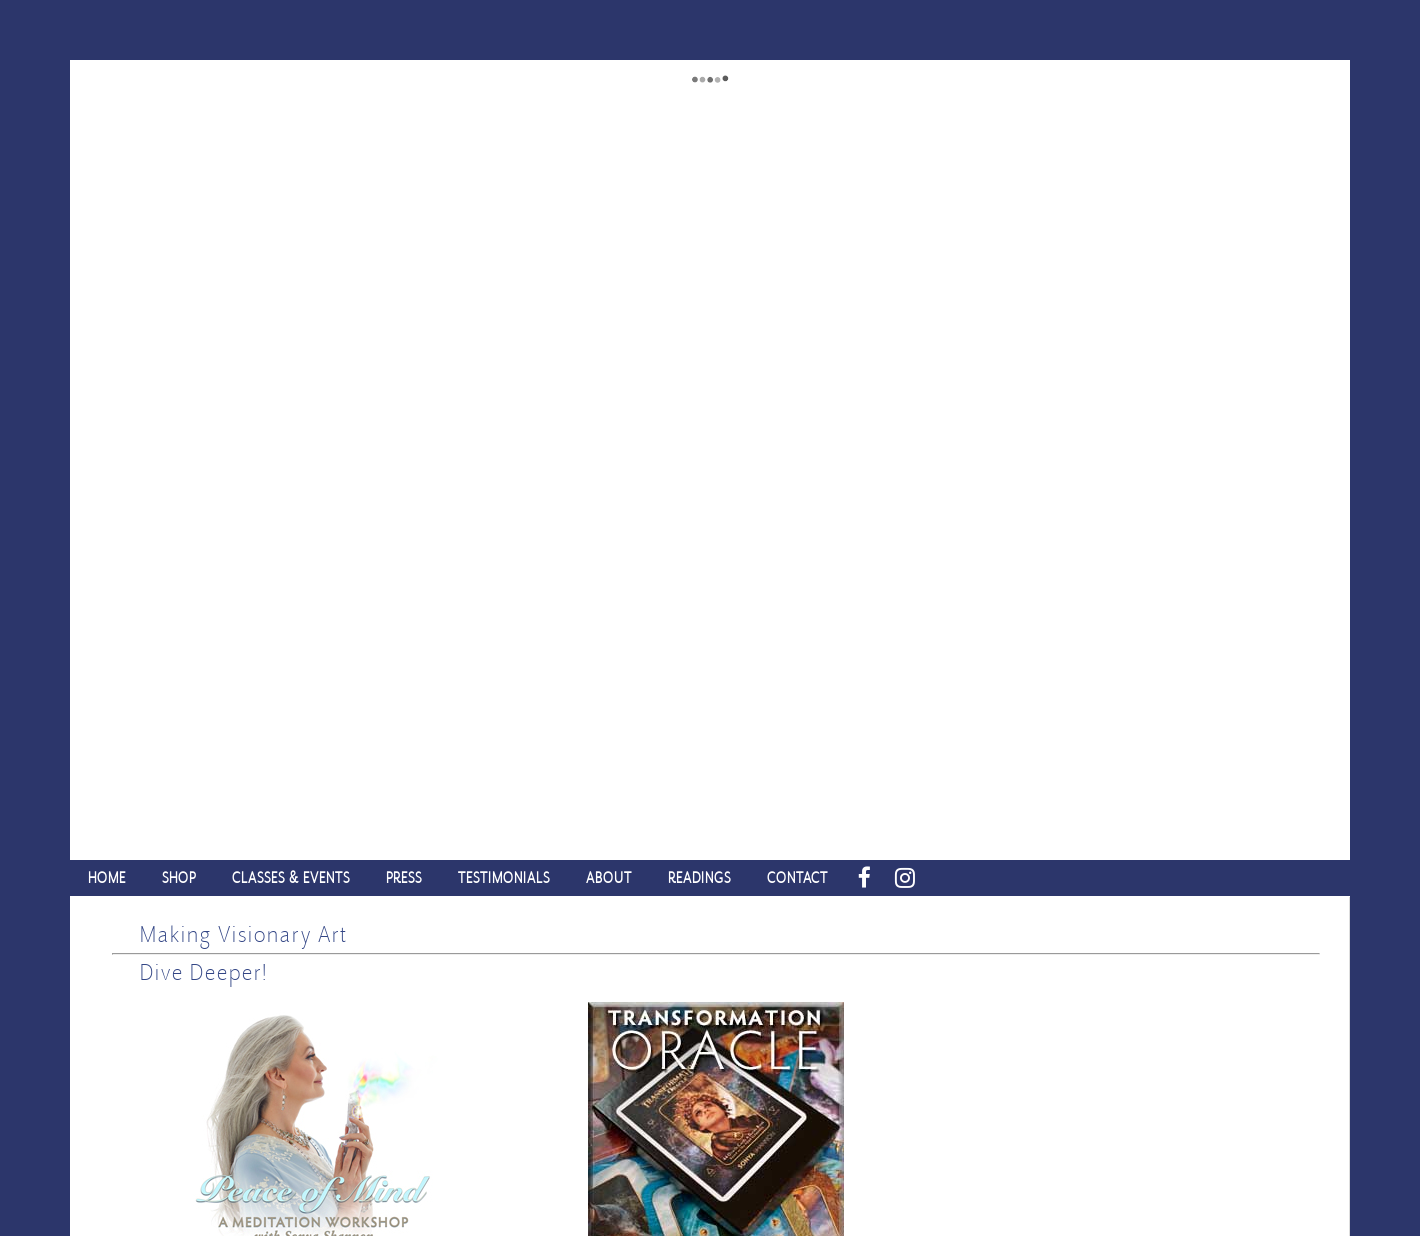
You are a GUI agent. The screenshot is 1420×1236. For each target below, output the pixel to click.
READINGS (699, 877)
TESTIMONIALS (504, 877)
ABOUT (609, 877)
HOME (107, 877)
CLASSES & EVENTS (291, 877)
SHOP (179, 877)
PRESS (404, 877)
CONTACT (797, 877)
